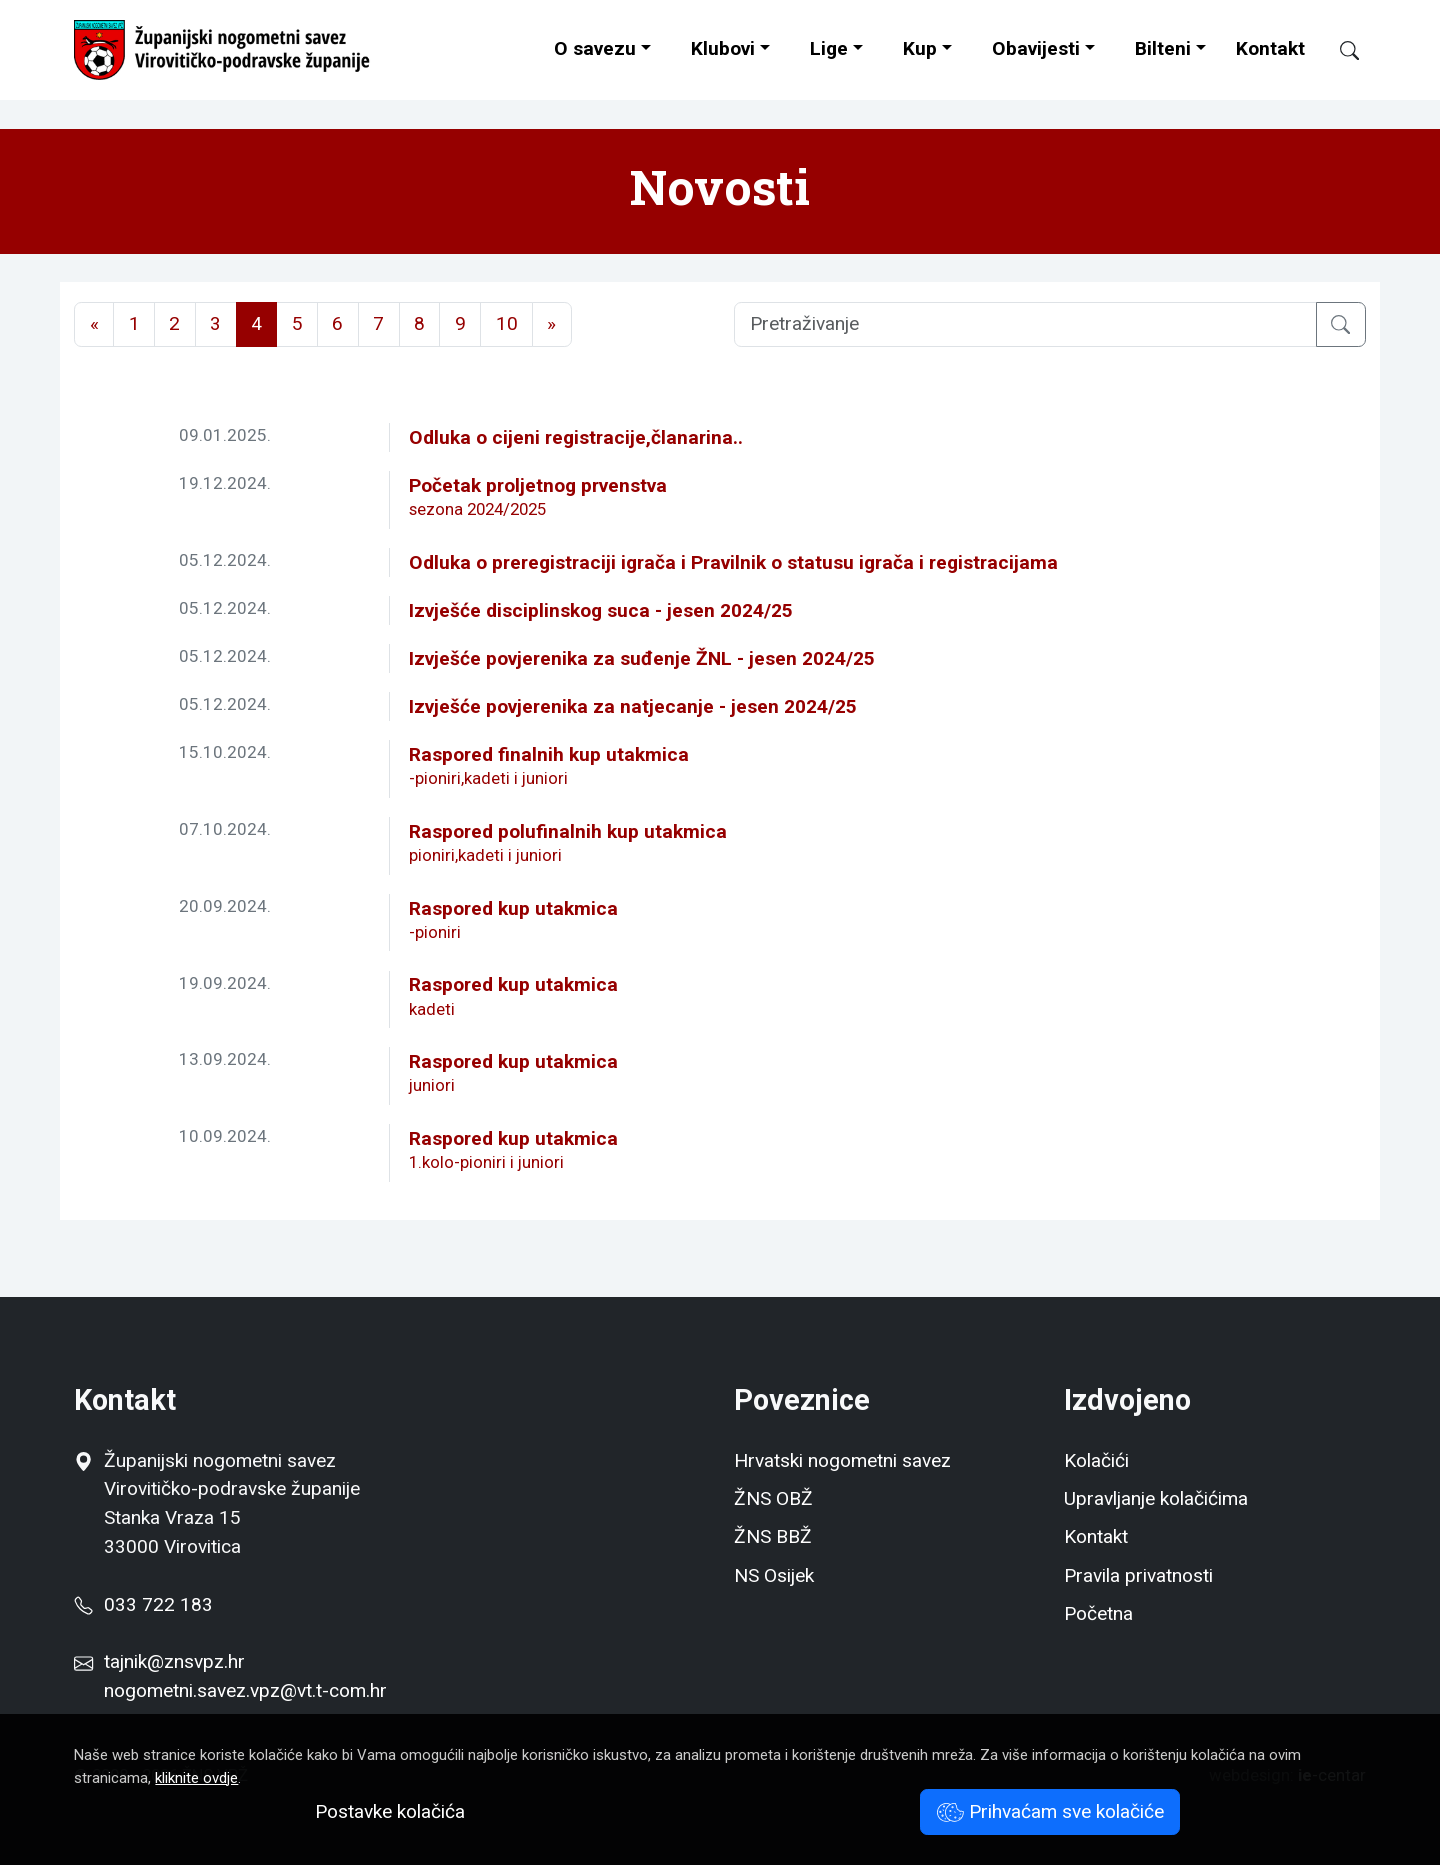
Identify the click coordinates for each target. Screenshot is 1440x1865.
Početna (1098, 1613)
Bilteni (1163, 48)
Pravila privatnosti (1138, 1575)
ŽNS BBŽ (773, 1536)
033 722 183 (143, 1604)
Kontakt (1270, 48)
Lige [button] (829, 48)
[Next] (552, 324)
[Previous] (94, 324)
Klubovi (723, 48)
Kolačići (1096, 1460)
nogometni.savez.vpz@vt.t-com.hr (245, 1690)
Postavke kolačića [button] (390, 1811)
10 (507, 323)
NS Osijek (774, 1575)
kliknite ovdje (196, 1778)
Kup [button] (920, 48)
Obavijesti (1036, 48)
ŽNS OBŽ (773, 1498)
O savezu (595, 48)
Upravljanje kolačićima (1156, 1498)
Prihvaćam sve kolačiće (1050, 1811)
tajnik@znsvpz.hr (174, 1661)
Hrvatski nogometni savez (842, 1460)
